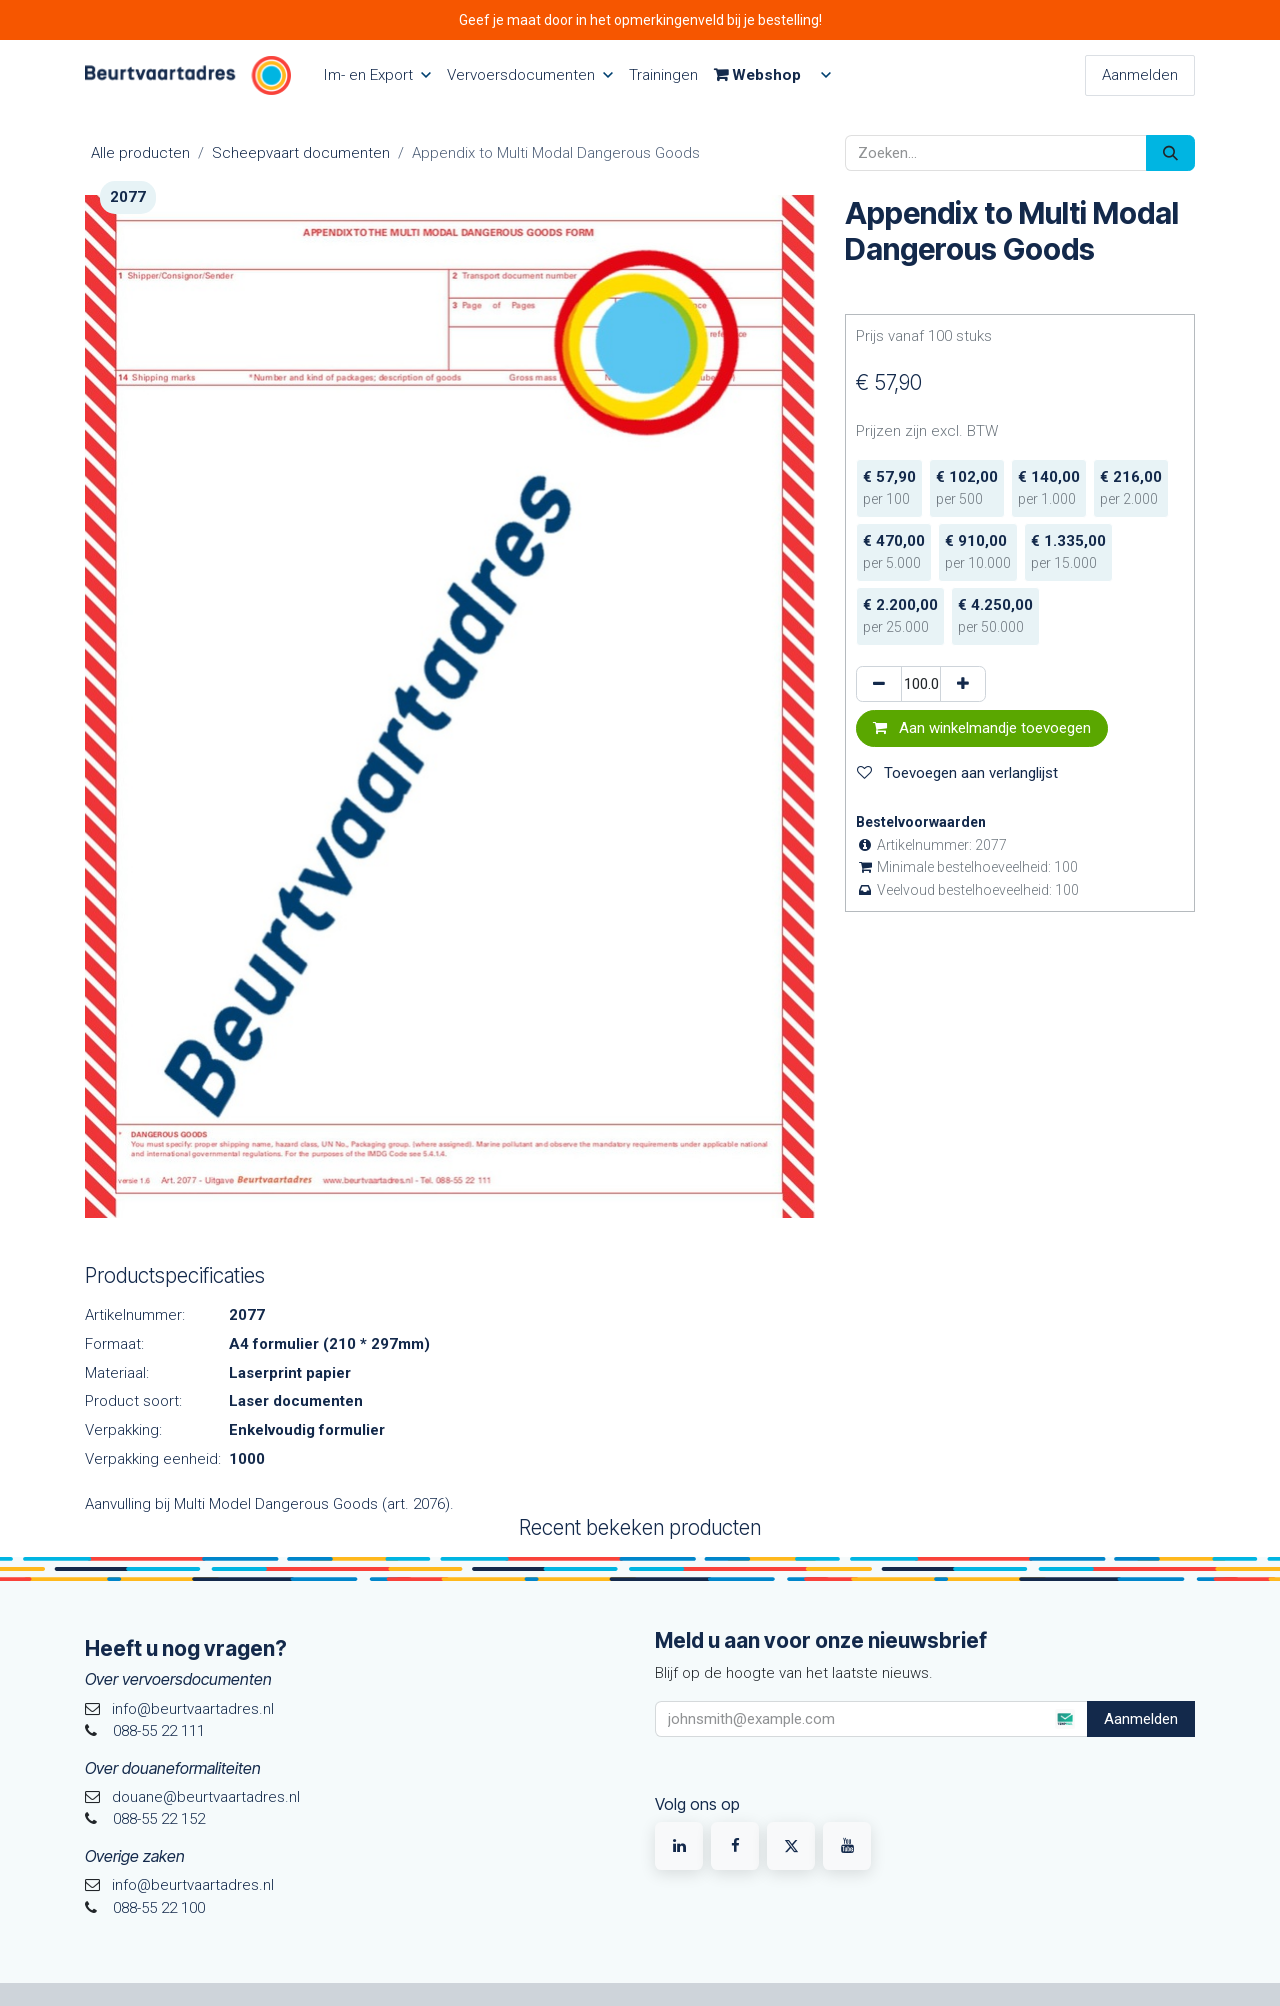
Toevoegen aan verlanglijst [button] (957, 773)
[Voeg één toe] (963, 684)
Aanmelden (1140, 75)
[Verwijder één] (879, 684)
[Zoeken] (1170, 153)
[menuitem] (377, 75)
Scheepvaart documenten (301, 153)
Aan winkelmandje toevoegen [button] (982, 728)
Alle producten (140, 153)
